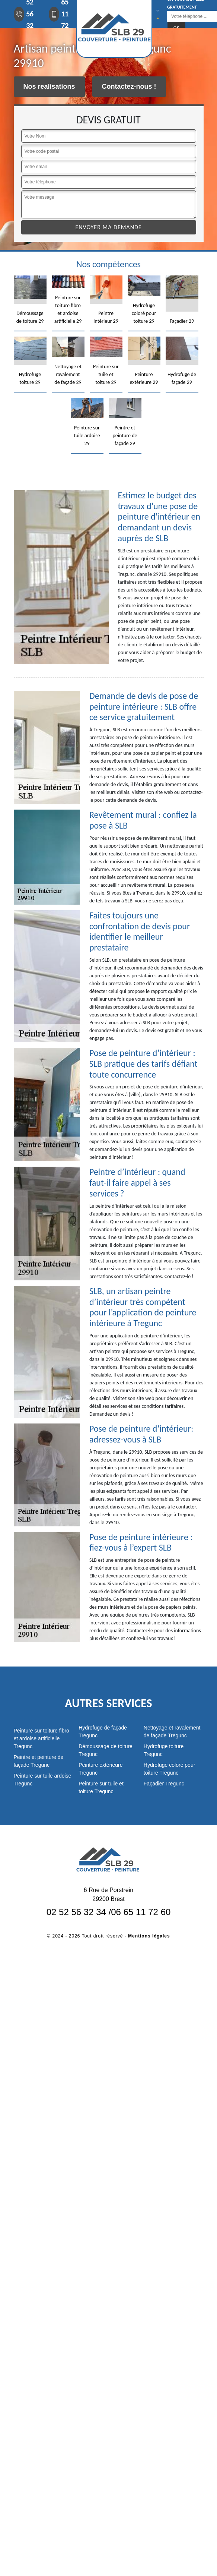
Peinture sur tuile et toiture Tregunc (101, 1787)
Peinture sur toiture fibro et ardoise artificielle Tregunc (41, 1738)
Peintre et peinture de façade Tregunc (39, 1761)
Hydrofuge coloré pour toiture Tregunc (169, 1769)
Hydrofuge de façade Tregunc (103, 1731)
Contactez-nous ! (129, 86)
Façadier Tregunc (164, 1784)
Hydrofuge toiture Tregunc (164, 1750)
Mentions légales (149, 1936)
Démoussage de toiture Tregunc (106, 1750)
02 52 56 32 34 (76, 1912)
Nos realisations (49, 86)
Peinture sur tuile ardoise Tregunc (42, 1780)
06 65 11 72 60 (140, 1912)
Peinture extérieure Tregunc (100, 1769)
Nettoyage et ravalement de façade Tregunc (172, 1731)
